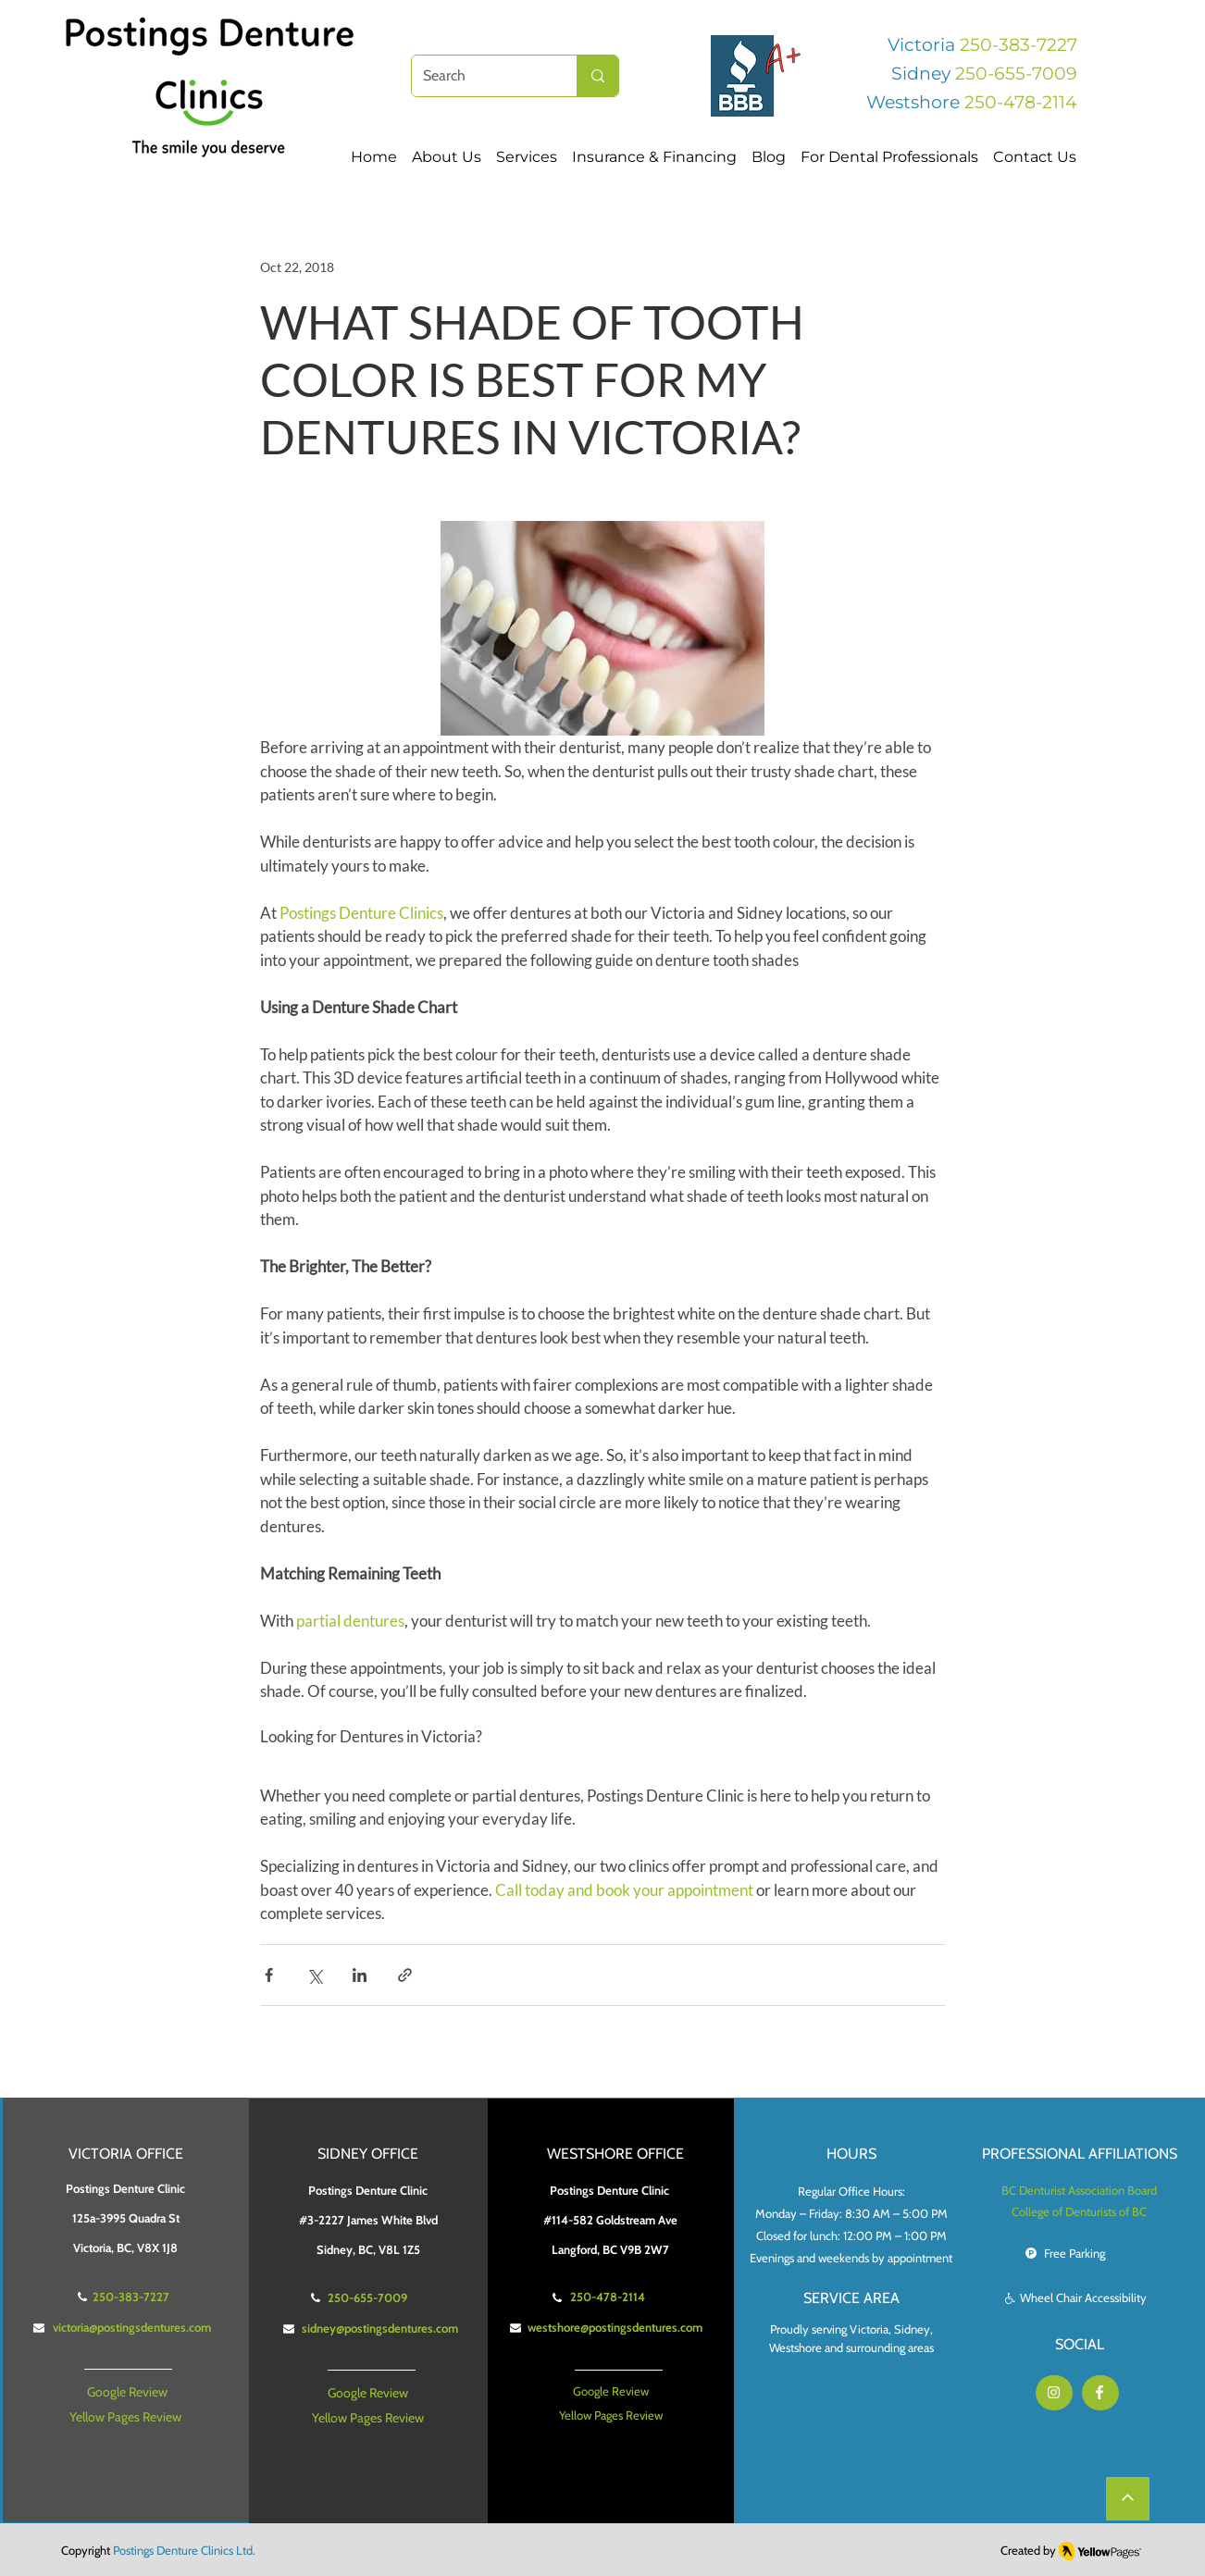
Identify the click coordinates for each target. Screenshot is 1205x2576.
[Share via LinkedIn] (359, 1975)
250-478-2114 (1020, 102)
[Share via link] (405, 1975)
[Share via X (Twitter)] (314, 1975)
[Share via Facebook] (269, 1975)
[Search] (480, 76)
